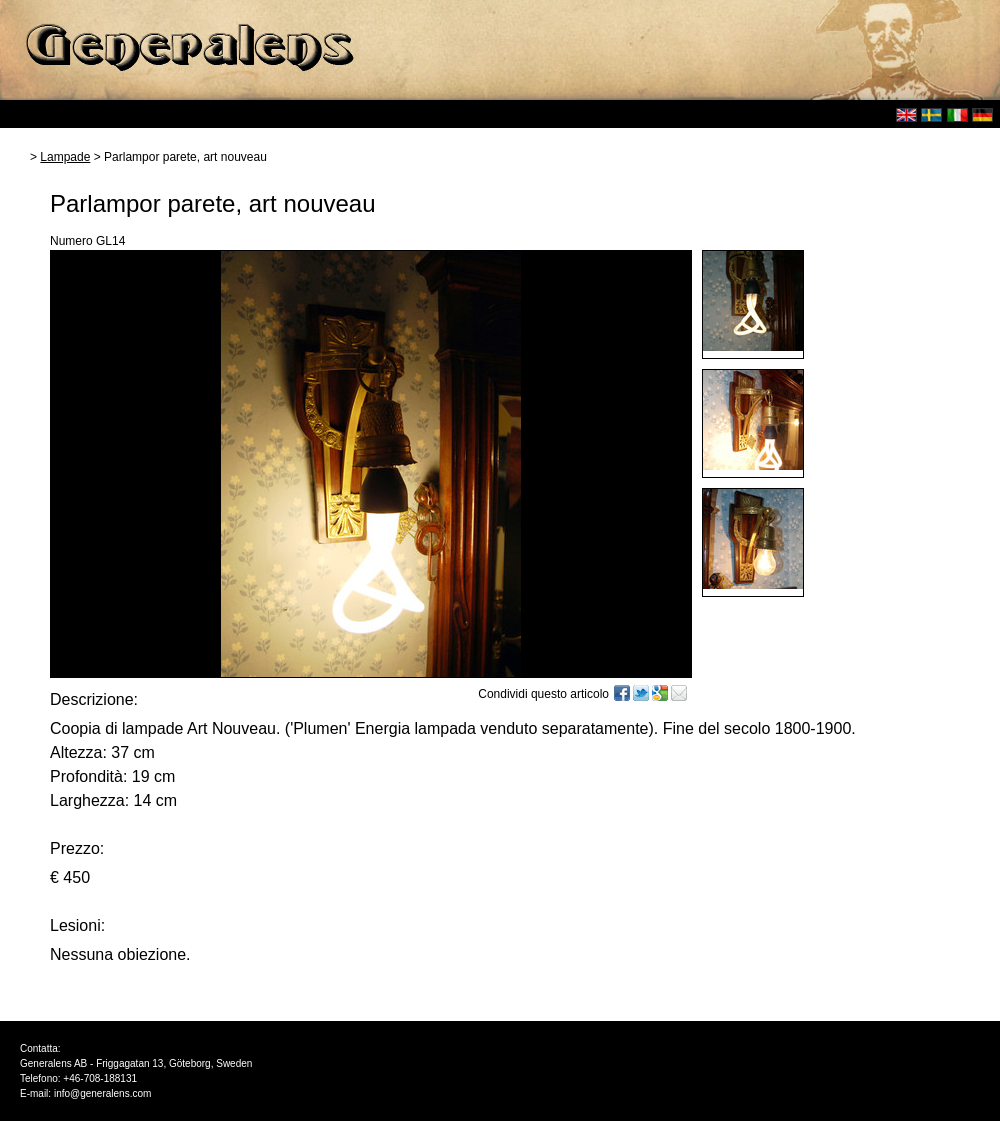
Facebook (622, 693)
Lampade (65, 157)
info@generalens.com (102, 1093)
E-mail (679, 693)
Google (660, 693)
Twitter (641, 693)
